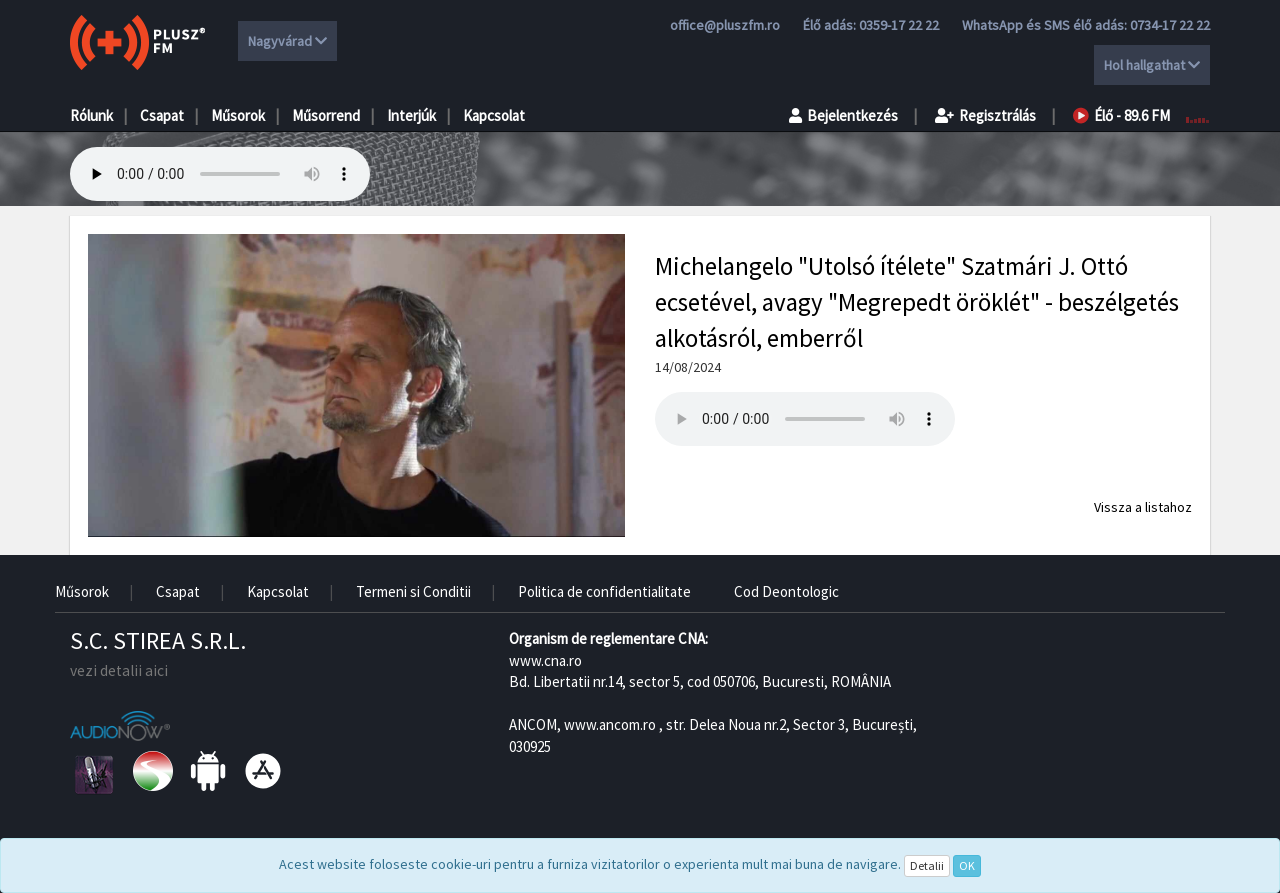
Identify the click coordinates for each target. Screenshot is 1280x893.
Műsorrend (326, 115)
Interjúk (411, 115)
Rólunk (91, 115)
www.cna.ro (545, 660)
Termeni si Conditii (413, 591)
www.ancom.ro (610, 724)
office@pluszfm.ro (725, 25)
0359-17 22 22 (899, 25)
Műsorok (238, 115)
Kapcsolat (494, 115)
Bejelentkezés (843, 115)
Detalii (927, 865)
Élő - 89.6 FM (1121, 115)
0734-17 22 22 (1170, 25)
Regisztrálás (985, 115)
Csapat (162, 115)
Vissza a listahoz (1143, 507)
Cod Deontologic (786, 591)
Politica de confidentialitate (604, 591)
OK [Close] (967, 865)
